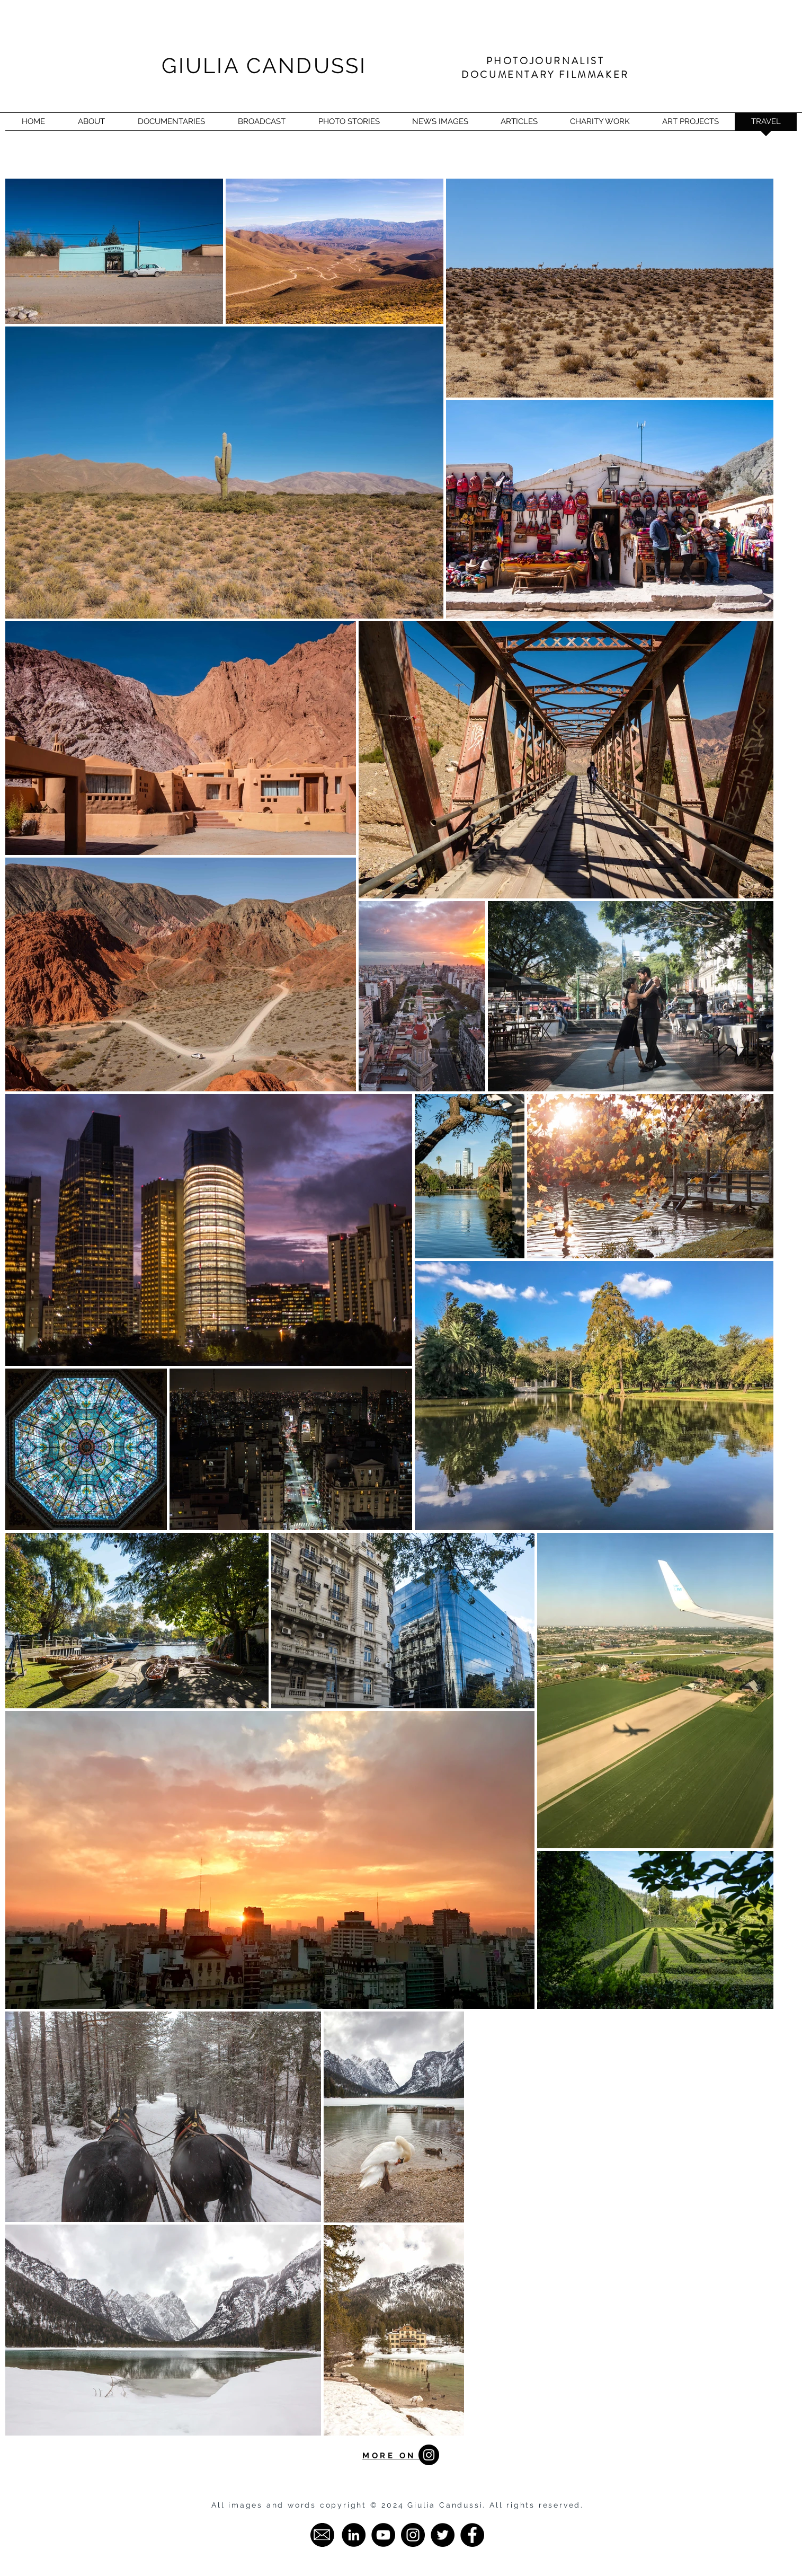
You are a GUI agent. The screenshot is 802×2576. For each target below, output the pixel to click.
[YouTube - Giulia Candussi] (383, 2535)
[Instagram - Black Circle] (428, 2455)
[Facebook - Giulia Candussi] (472, 2535)
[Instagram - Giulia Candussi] (413, 2535)
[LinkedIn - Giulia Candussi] (354, 2535)
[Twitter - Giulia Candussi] (443, 2535)
